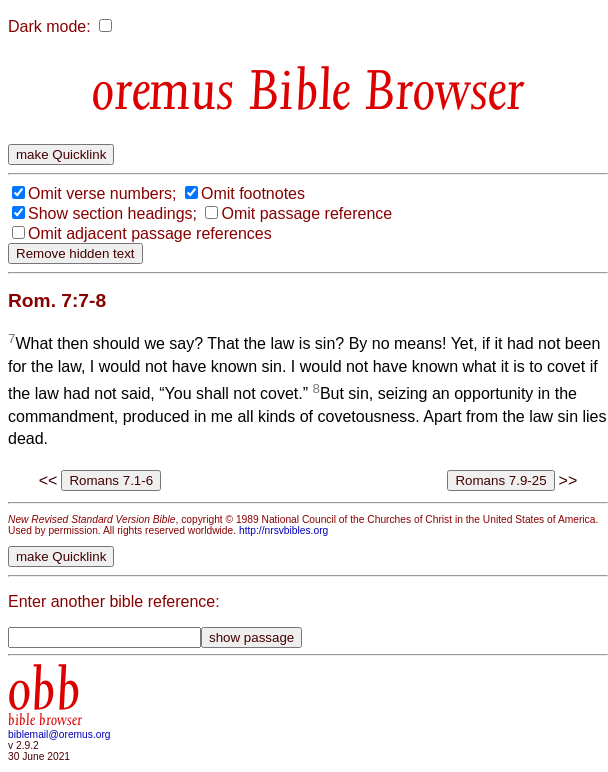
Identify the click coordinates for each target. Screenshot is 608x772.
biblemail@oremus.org (59, 734)
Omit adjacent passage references (150, 233)
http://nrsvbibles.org (283, 530)
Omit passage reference (306, 213)
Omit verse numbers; (102, 193)
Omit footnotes (253, 193)
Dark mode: (49, 26)
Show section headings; (112, 213)
